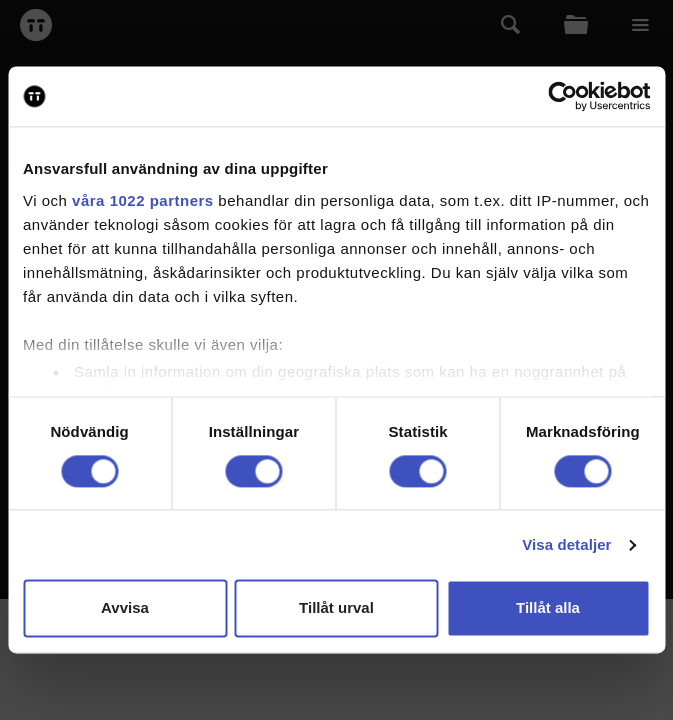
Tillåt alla (548, 608)
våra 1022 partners (143, 200)
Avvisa (125, 608)
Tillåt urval (336, 608)
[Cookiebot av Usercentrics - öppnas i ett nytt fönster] (562, 96)
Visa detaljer (566, 544)
